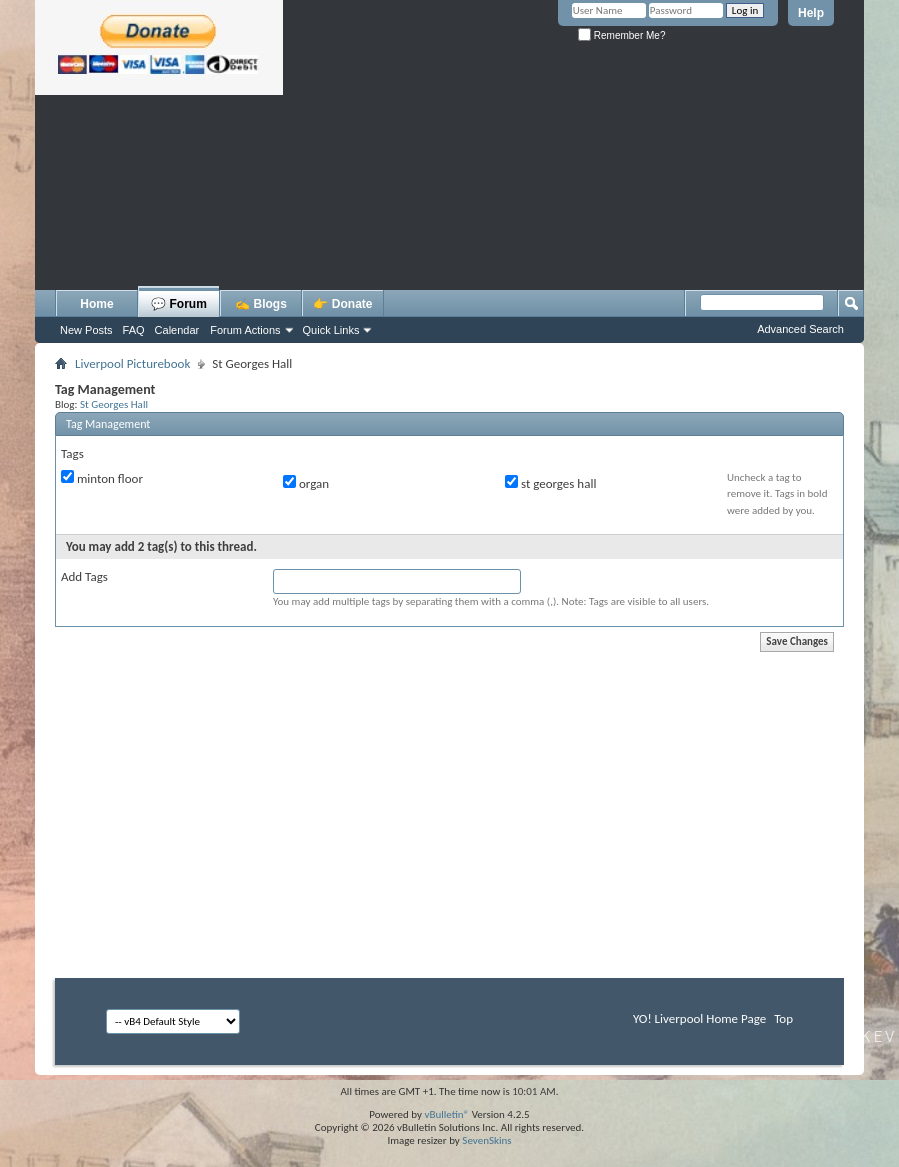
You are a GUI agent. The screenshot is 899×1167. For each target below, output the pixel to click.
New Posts (86, 330)
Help (811, 13)
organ (306, 483)
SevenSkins (486, 1140)
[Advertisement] (449, 235)
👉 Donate (342, 304)
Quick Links (331, 330)
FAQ (134, 330)
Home (96, 304)
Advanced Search (800, 329)
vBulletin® (446, 1114)
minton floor (102, 478)
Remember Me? (621, 35)
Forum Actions (245, 330)
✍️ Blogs (261, 304)
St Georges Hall (114, 404)
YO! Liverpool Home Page (699, 1018)
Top (783, 1018)
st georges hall (550, 483)
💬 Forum (179, 304)
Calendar (177, 330)
